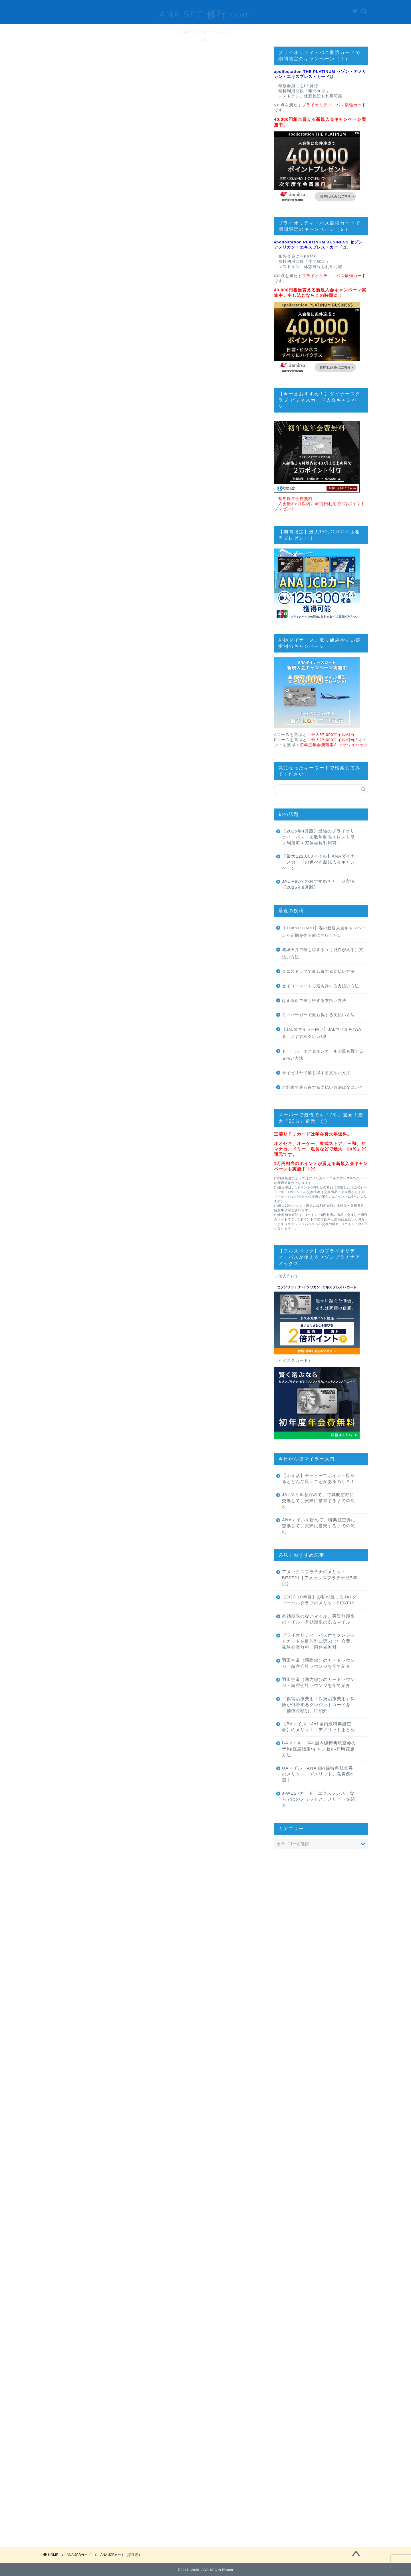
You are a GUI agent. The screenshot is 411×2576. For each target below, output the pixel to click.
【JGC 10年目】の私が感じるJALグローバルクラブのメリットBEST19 (319, 1599)
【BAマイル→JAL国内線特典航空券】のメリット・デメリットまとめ (318, 1726)
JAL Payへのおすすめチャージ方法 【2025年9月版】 (318, 884)
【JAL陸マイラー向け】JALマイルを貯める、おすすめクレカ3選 (321, 1033)
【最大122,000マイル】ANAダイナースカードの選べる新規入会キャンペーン (318, 862)
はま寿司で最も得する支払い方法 (314, 1000)
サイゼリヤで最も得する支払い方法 (316, 1073)
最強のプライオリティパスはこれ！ (205, 34)
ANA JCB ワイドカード (101, 634)
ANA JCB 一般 (101, 620)
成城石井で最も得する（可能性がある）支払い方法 (322, 953)
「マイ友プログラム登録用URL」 (207, 1906)
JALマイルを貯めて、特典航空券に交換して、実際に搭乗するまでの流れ (318, 1500)
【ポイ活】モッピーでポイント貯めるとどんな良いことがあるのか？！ (318, 1478)
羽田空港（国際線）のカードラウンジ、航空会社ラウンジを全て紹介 (318, 1663)
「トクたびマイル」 (72, 1565)
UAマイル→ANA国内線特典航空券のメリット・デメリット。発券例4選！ (317, 1774)
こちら (116, 329)
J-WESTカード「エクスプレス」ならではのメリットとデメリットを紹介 (318, 1799)
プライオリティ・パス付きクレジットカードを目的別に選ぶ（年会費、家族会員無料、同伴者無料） (318, 1641)
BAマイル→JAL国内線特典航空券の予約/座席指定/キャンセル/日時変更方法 (319, 1748)
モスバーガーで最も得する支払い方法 (318, 1015)
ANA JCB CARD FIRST (101, 601)
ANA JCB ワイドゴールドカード (101, 645)
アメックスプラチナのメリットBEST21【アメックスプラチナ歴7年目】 (319, 1577)
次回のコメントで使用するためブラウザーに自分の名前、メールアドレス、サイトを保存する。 (148, 2483)
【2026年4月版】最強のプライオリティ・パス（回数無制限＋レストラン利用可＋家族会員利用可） (318, 836)
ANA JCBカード (65, 83)
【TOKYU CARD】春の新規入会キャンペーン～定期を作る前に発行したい (324, 932)
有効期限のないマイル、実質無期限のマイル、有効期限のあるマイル (318, 1619)
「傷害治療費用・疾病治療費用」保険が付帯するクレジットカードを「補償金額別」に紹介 (318, 1704)
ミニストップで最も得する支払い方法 (318, 971)
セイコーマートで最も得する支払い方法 (320, 986)
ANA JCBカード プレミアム (101, 672)
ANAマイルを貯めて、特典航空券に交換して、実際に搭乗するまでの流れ (319, 1525)
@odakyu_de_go (206, 303)
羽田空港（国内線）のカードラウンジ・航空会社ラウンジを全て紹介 (318, 1682)
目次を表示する (160, 503)
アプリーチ (203, 1420)
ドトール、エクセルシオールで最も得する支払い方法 (322, 1055)
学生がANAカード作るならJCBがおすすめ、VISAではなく (130, 1206)
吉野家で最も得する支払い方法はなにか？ (322, 1087)
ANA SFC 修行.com (205, 11)
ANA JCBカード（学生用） (80, 560)
